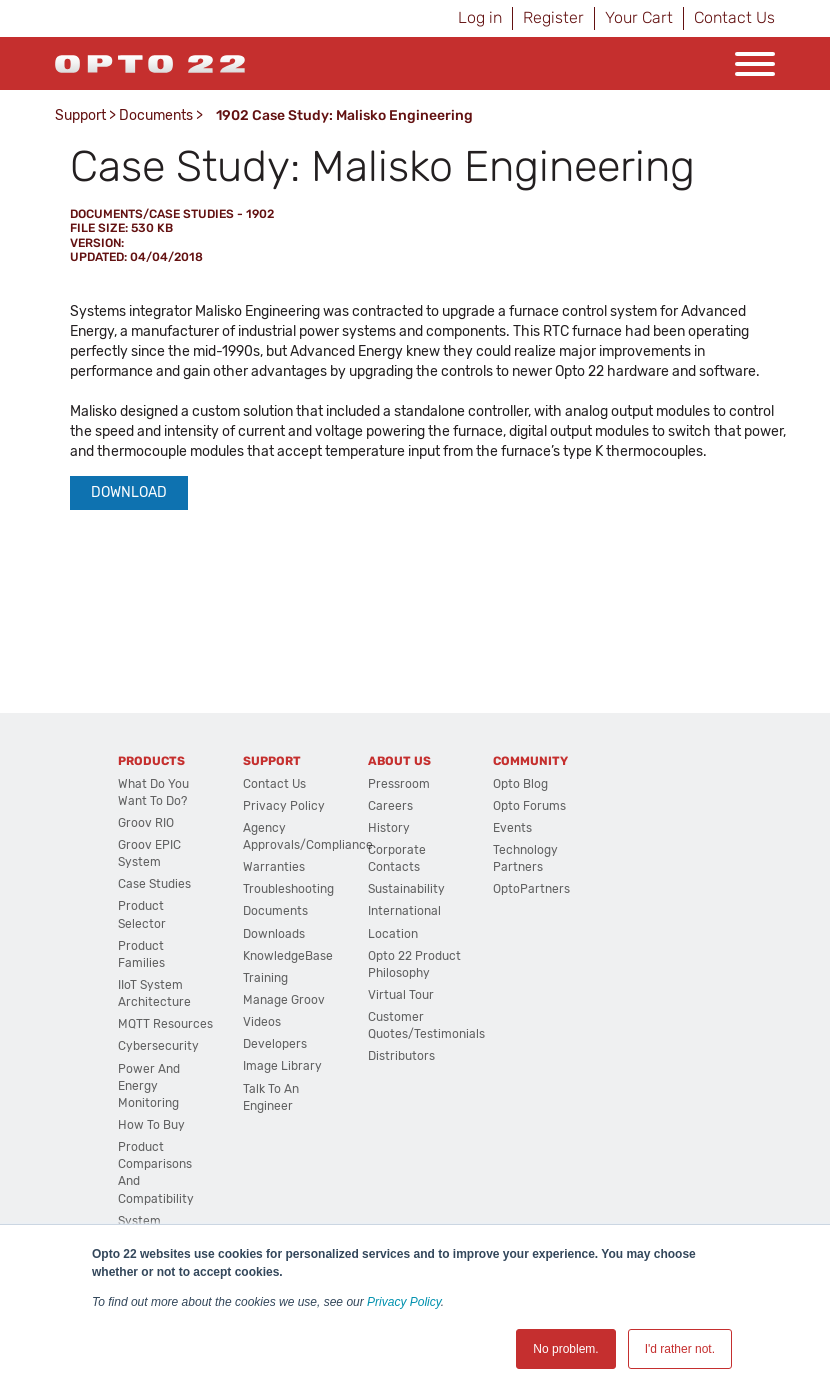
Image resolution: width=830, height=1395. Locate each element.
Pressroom (399, 784)
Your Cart (639, 17)
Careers (390, 806)
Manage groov (284, 1000)
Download (129, 492)
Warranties (274, 867)
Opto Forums (529, 806)
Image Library (282, 1066)
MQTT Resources (165, 1024)
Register (553, 17)
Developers (275, 1044)
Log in (480, 17)
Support (80, 115)
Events (512, 828)
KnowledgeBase (288, 956)
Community (530, 761)
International (404, 911)
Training (265, 978)
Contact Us (734, 17)
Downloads (274, 934)
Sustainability (406, 889)
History (389, 828)
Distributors (401, 1056)
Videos (262, 1022)
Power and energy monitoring (149, 1086)
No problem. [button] (565, 1349)
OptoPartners (531, 889)
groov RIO (146, 823)
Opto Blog (520, 784)
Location (393, 934)
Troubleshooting (288, 889)
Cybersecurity (158, 1046)
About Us (399, 761)
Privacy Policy (404, 1302)
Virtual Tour (401, 995)
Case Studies (154, 884)
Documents (156, 115)
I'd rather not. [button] (680, 1349)
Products (151, 761)
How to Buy (151, 1125)
